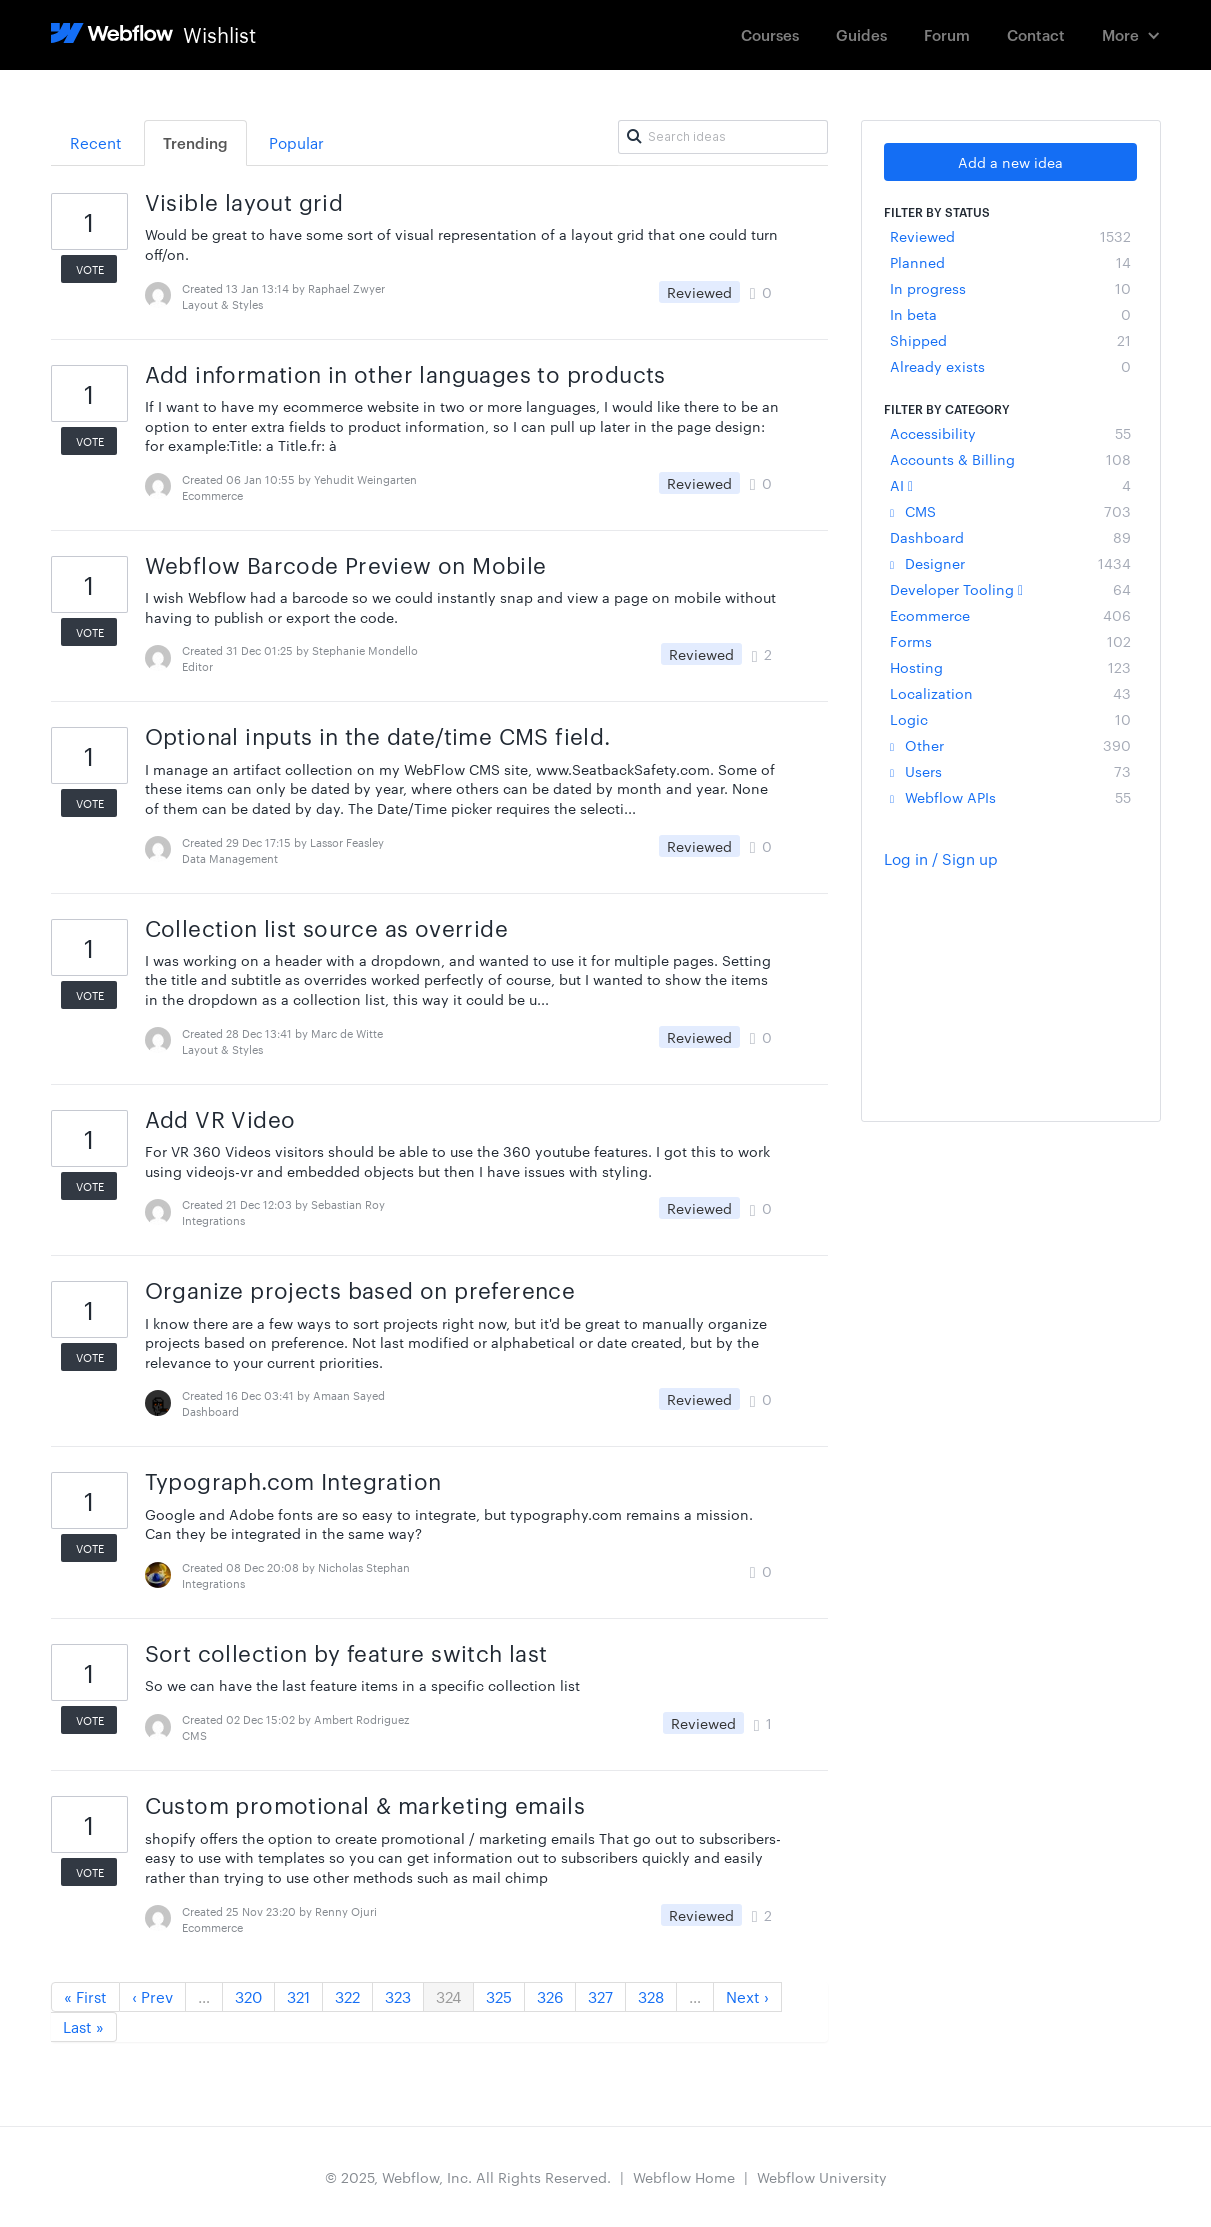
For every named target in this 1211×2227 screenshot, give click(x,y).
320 (248, 1996)
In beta (1010, 314)
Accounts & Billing (1010, 459)
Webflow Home (684, 2177)
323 (398, 1996)
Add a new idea (1010, 162)
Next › (747, 1996)
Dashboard (1010, 537)
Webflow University (822, 2177)
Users (1010, 771)
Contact (1036, 34)
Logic (1010, 719)
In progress (1010, 288)
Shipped (1010, 340)
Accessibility (1010, 433)
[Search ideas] (723, 137)
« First (85, 1996)
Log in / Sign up (941, 858)
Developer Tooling (1010, 589)
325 (499, 1996)
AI (1010, 485)
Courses (770, 34)
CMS (1010, 511)
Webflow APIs (1010, 797)
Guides (861, 34)
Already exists (1010, 366)
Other (1010, 745)
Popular (296, 142)
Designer (1010, 563)
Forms (1010, 641)
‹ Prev (152, 1996)
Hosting (1010, 667)
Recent (96, 142)
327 (600, 1996)
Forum (947, 34)
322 (347, 1996)
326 (550, 1996)
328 (651, 1996)
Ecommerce (1010, 615)
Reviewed (1010, 236)
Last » (83, 2026)
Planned (1010, 262)
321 (298, 1996)
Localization (1010, 693)
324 (448, 1996)
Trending (195, 142)
